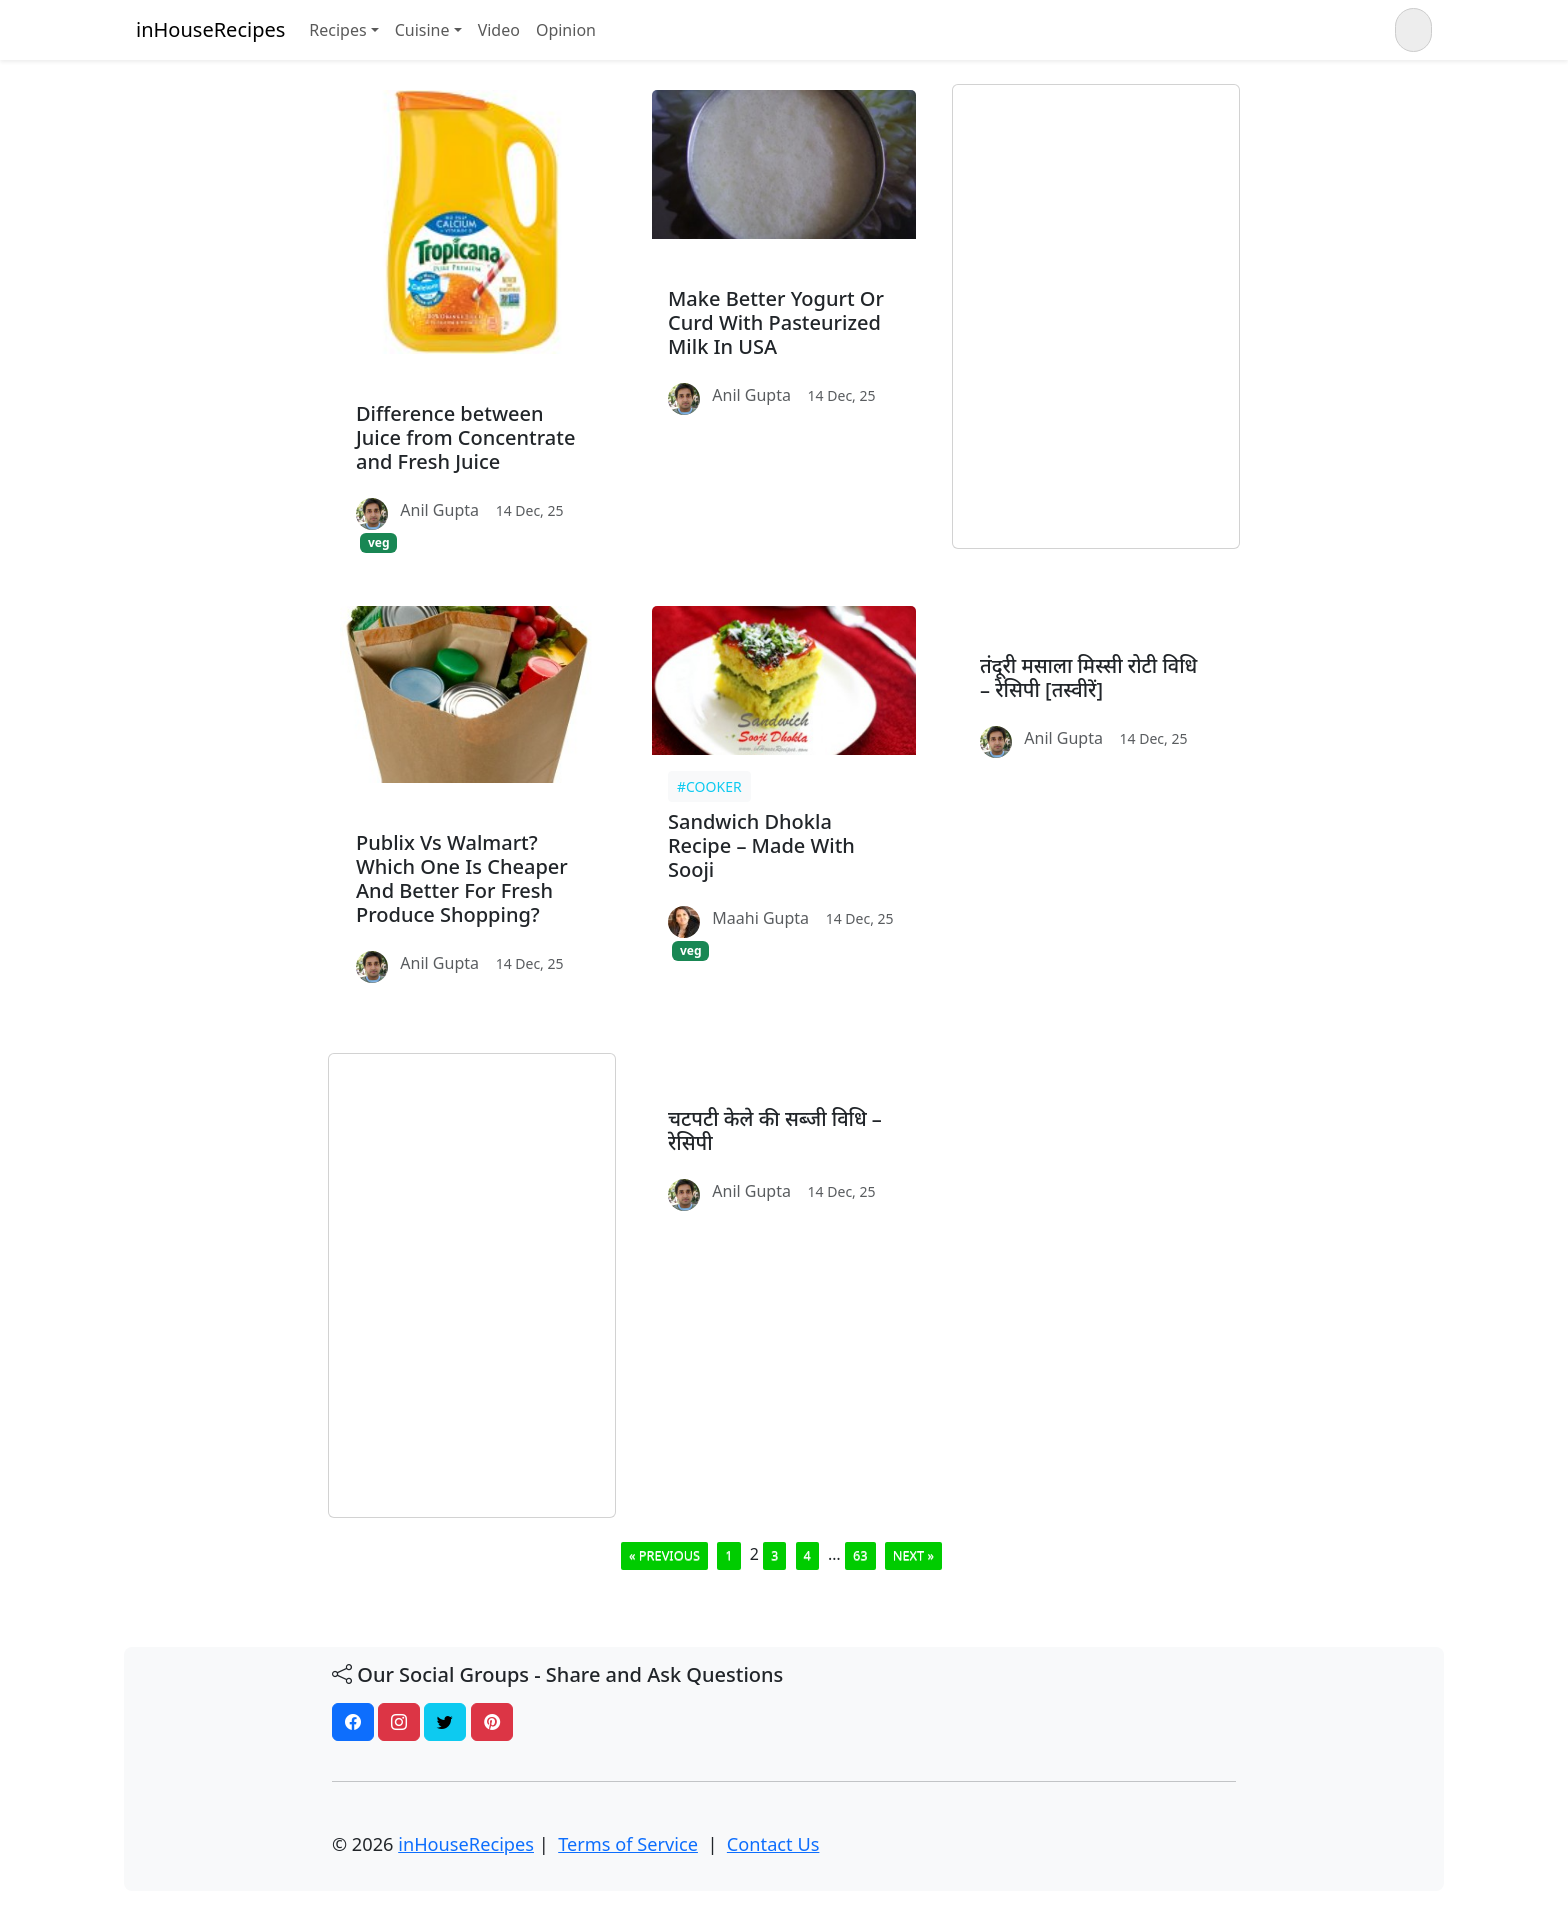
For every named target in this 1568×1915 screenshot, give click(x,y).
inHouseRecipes (210, 29)
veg (379, 542)
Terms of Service (628, 1844)
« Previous (664, 1555)
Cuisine (422, 30)
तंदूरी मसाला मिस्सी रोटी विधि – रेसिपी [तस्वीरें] (1088, 677)
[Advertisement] (1096, 316)
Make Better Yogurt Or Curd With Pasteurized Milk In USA (776, 322)
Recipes (337, 30)
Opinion (566, 30)
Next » (913, 1555)
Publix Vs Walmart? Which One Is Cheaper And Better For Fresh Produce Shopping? (462, 878)
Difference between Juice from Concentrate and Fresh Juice (465, 437)
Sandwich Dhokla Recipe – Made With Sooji (761, 845)
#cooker (709, 786)
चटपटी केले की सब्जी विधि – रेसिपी (775, 1130)
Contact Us (773, 1844)
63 (860, 1555)
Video (499, 30)
